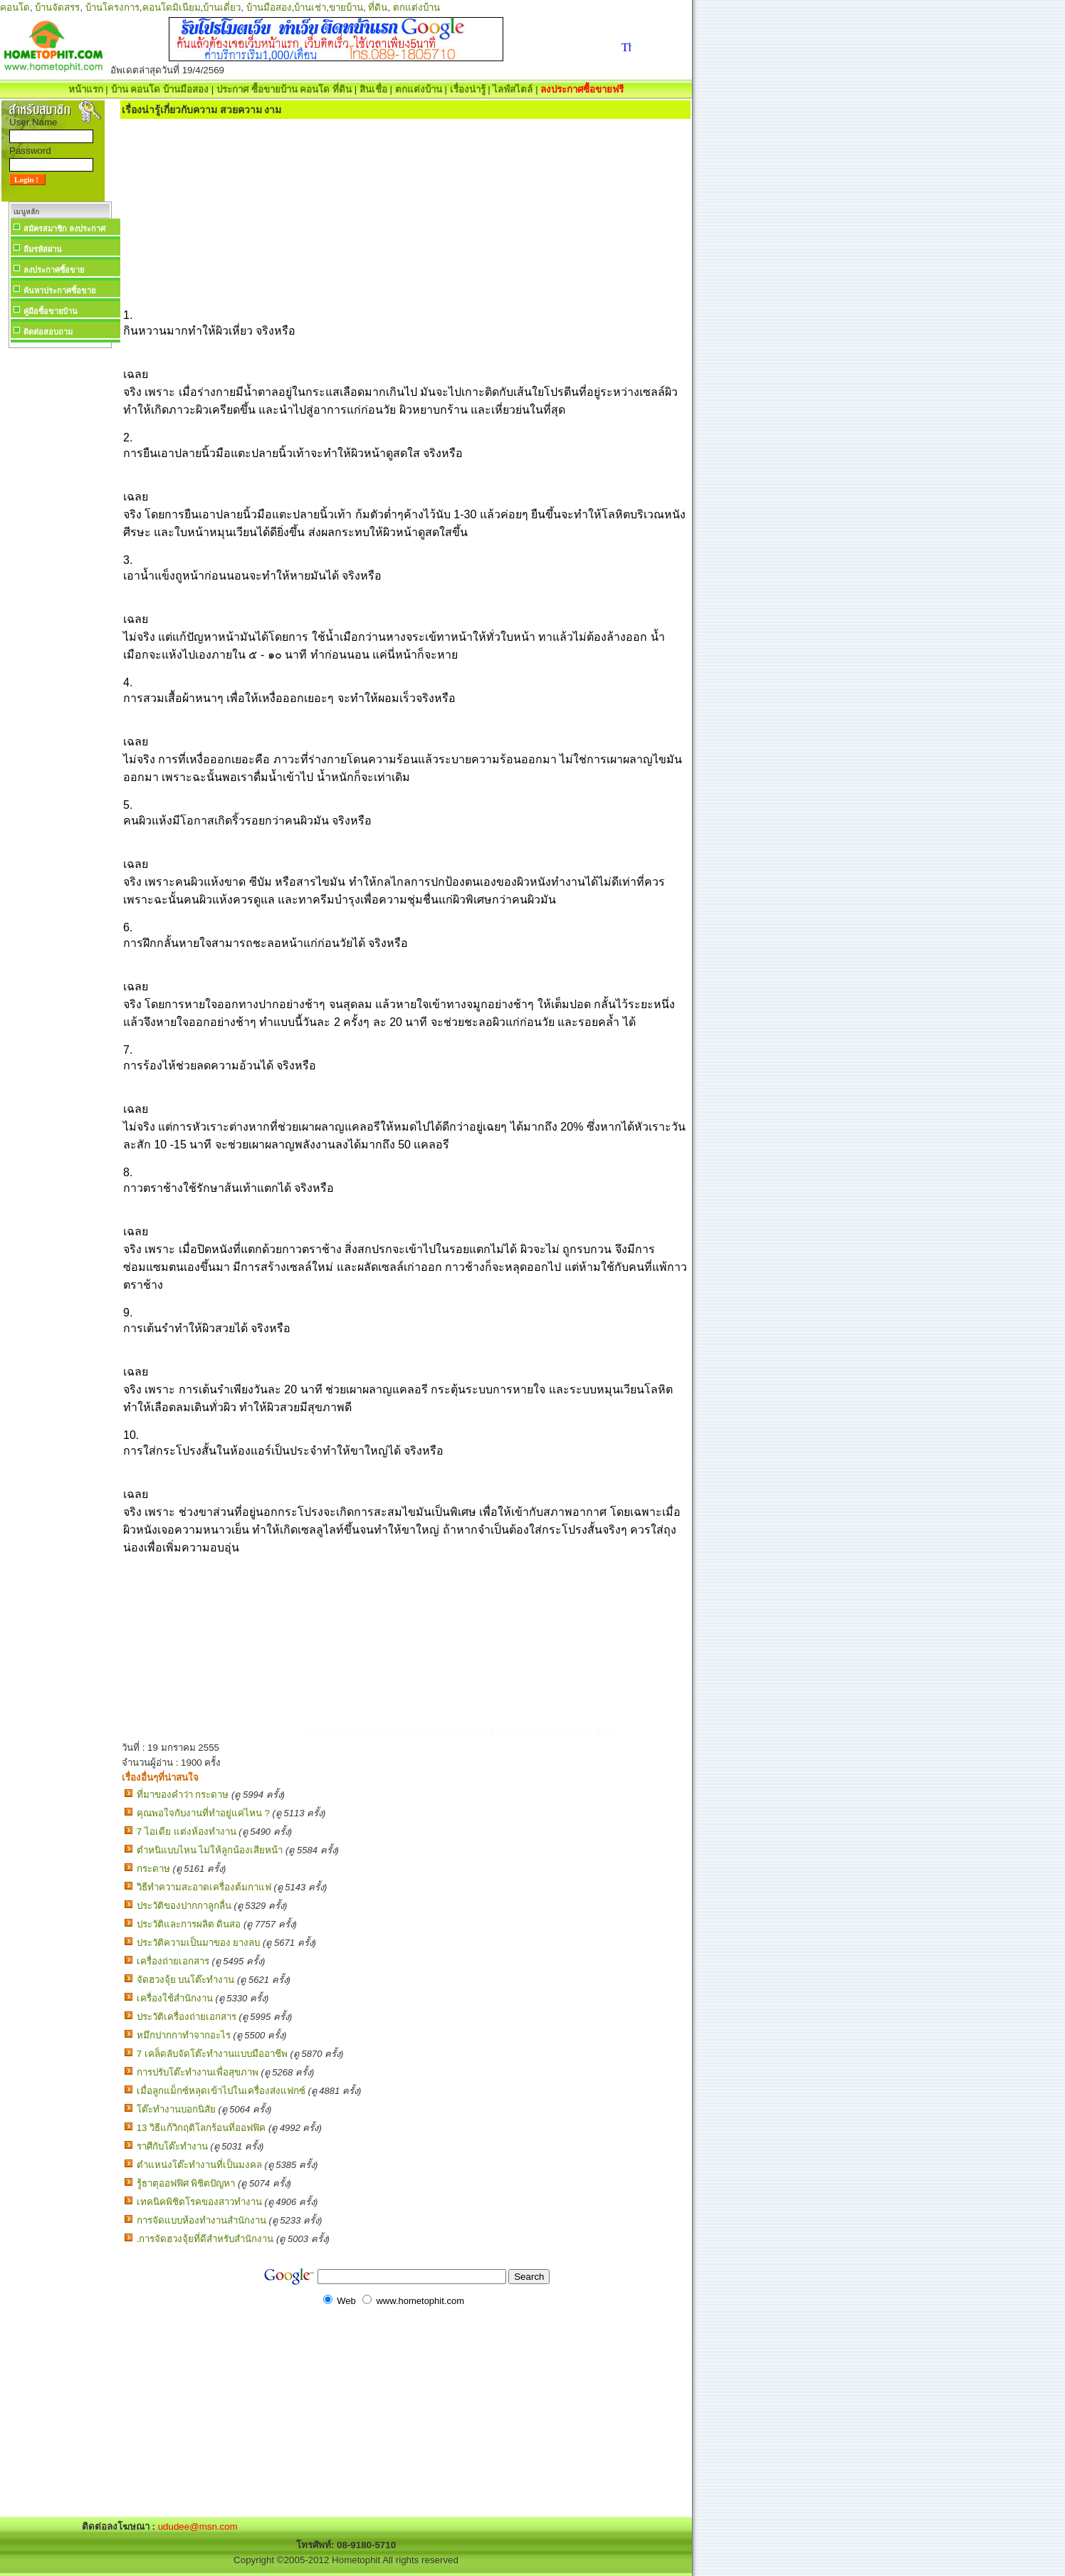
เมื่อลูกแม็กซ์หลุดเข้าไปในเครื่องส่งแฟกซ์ (221, 2090)
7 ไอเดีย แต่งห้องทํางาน (186, 1831)
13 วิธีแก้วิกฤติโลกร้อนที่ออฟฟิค (201, 2127)
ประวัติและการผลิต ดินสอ (189, 1924)
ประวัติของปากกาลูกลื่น (184, 1905)
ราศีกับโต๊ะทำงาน (172, 2146)
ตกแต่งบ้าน (416, 7)
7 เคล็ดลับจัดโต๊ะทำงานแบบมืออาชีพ (212, 2053)
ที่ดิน (377, 7)
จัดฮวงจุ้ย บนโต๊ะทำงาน (186, 1979)
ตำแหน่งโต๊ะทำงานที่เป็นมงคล (199, 2164)
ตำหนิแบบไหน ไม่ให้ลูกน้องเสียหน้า (210, 1850)
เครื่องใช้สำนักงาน (175, 1998)
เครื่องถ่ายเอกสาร (173, 1961)
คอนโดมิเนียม (171, 7)
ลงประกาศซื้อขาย (53, 270)
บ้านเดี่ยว (222, 7)
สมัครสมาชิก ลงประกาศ (64, 228)
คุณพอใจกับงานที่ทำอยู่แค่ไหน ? (203, 1813)
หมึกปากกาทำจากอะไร (184, 2035)
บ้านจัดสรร (57, 7)
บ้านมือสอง (269, 7)
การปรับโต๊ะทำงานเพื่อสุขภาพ (197, 2072)
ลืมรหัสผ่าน (42, 249)
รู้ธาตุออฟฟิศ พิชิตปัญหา (186, 2183)
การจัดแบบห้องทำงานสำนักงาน (201, 2220)
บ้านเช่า (310, 7)
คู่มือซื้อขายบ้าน (50, 311)
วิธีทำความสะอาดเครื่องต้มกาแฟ (204, 1887)
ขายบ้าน (346, 7)
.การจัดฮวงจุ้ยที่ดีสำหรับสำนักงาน (205, 2239)
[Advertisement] (60, 565)
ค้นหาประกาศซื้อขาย (59, 290)
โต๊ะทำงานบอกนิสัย (176, 2109)
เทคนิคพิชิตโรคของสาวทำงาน (199, 2202)
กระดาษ (153, 1868)
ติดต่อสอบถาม (48, 332)
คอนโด (15, 7)
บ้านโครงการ (112, 7)
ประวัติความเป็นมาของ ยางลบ (199, 1942)
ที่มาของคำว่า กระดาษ (183, 1794)
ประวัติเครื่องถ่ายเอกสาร (186, 2016)
